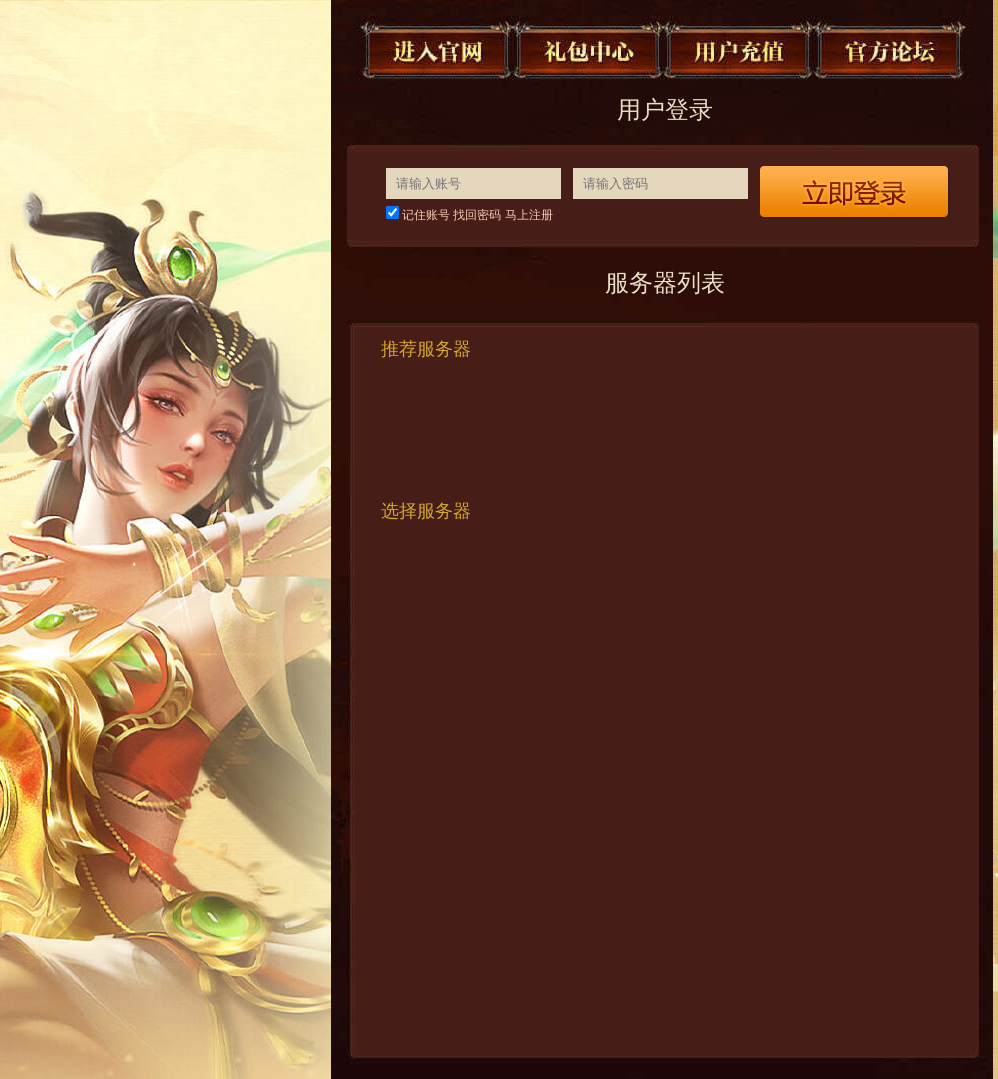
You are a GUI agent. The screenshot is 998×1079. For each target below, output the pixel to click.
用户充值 (740, 50)
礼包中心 (589, 50)
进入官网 (438, 50)
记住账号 (426, 215)
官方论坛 (891, 50)
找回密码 (477, 215)
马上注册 (529, 215)
